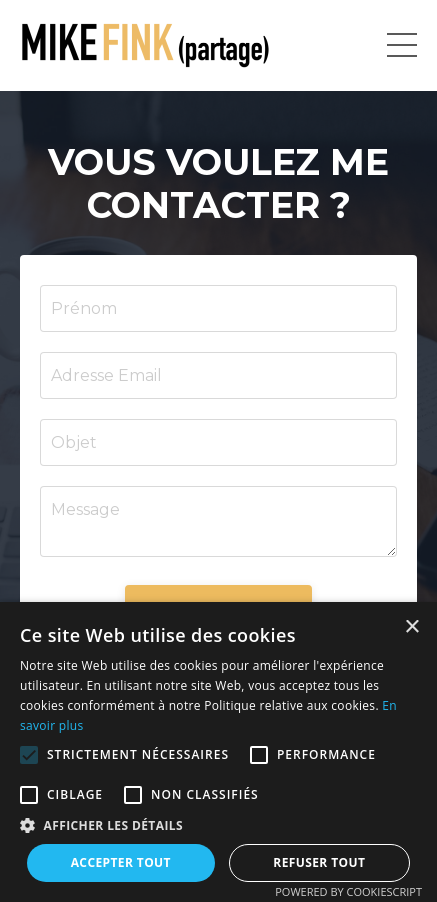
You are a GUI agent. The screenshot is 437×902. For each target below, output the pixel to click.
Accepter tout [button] (121, 862)
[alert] (218, 752)
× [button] (411, 627)
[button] (29, 755)
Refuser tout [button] (319, 862)
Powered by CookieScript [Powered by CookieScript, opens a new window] (348, 891)
